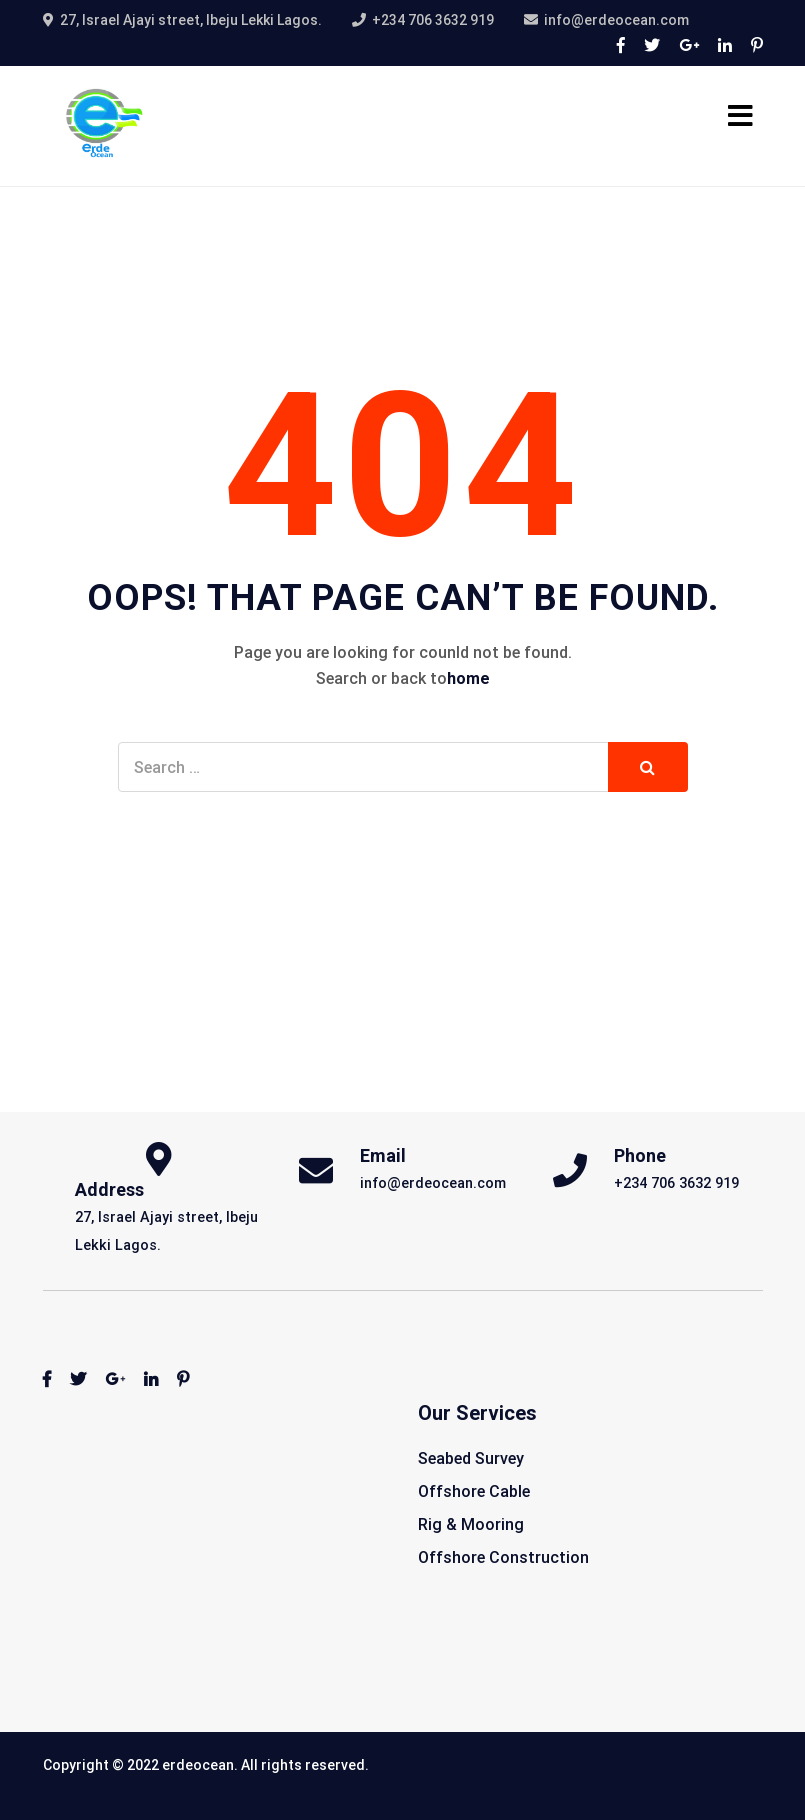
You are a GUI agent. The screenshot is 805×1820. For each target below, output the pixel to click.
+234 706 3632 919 (433, 20)
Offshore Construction (503, 1557)
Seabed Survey (471, 1458)
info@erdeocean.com (616, 20)
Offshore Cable (474, 1491)
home (468, 678)
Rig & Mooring (471, 1524)
